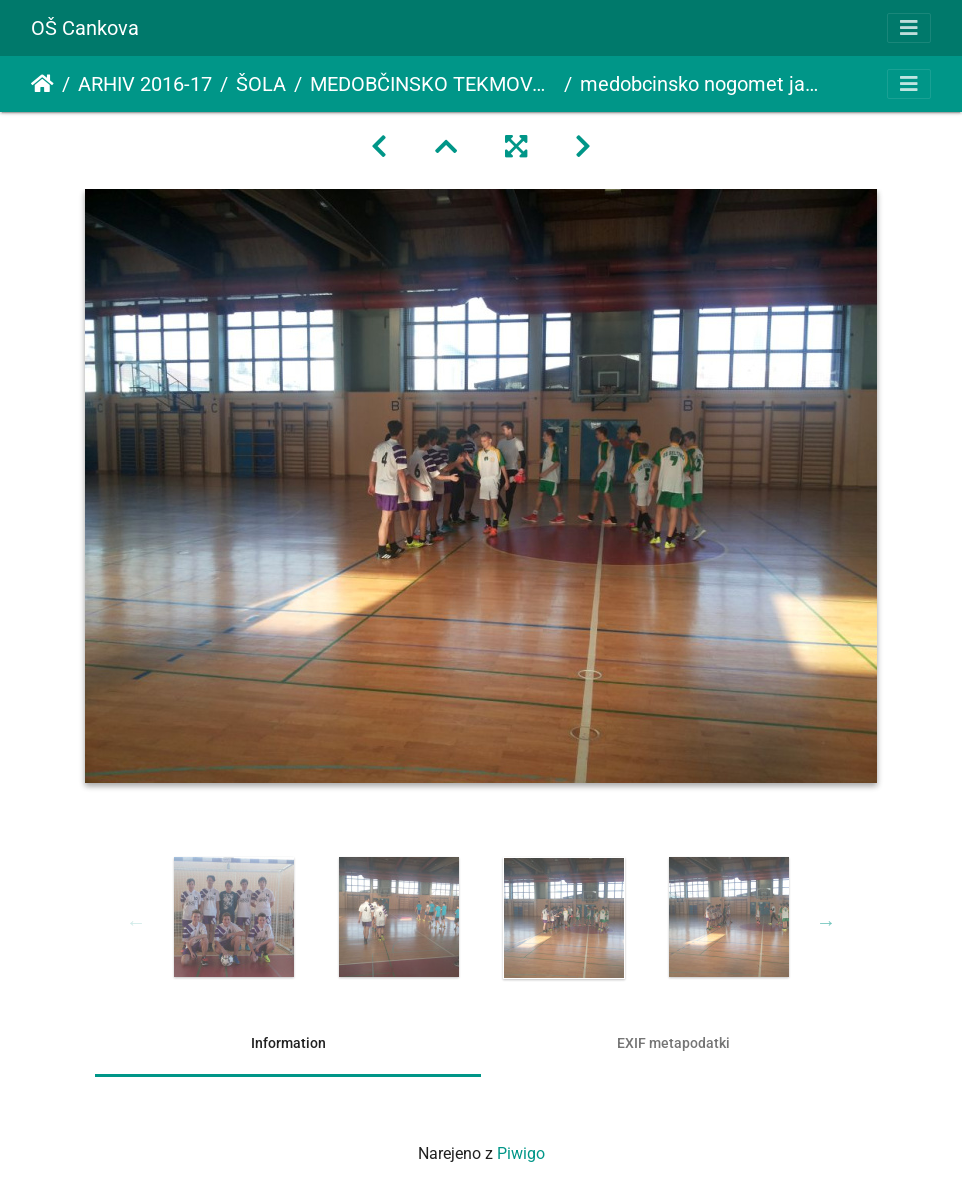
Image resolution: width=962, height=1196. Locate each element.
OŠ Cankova (85, 28)
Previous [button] (136, 922)
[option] (233, 917)
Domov (42, 84)
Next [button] (826, 922)
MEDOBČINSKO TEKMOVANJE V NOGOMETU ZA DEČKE (433, 84)
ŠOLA (261, 84)
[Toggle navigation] (909, 28)
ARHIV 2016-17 (145, 84)
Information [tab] (288, 1043)
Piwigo (521, 1153)
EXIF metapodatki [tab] (673, 1043)
